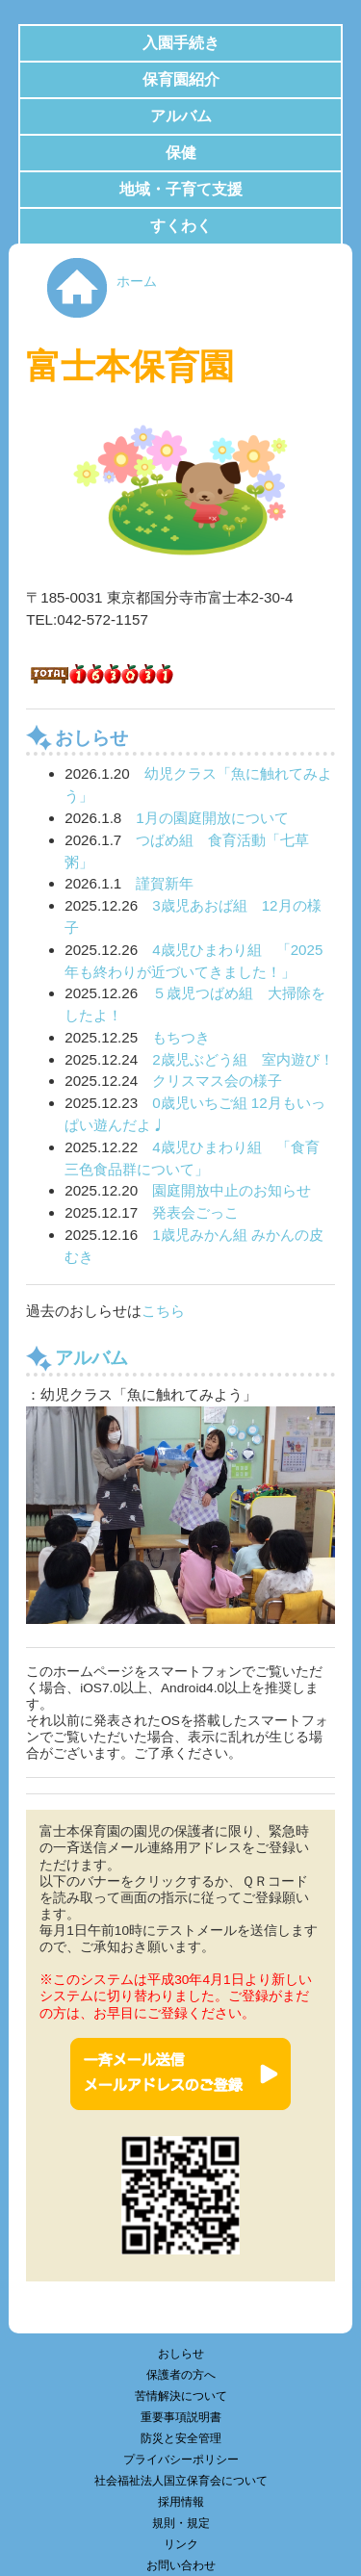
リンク (181, 2544)
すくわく (181, 226)
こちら (163, 1310)
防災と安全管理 (181, 2438)
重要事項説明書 (181, 2417)
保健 (181, 152)
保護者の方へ (181, 2375)
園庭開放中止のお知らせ (231, 1190)
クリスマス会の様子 (217, 1080)
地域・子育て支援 (181, 189)
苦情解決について (181, 2396)
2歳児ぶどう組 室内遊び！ (242, 1059)
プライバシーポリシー (181, 2459)
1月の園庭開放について (212, 818)
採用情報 (181, 2502)
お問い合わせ (181, 2565)
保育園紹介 (180, 79)
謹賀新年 (164, 883)
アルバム (181, 116)
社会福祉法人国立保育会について (181, 2480)
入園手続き (180, 43)
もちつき (181, 1037)
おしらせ (181, 2353)
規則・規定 (181, 2523)
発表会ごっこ (195, 1212)
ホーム (136, 281)
